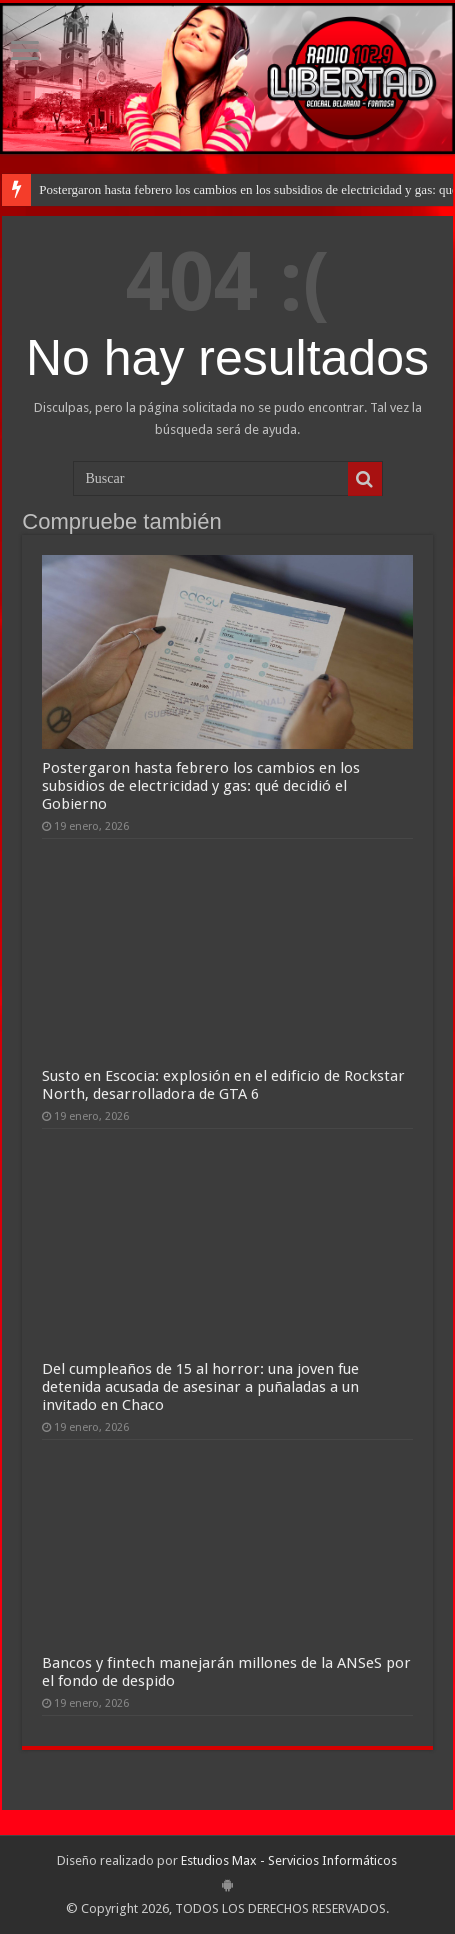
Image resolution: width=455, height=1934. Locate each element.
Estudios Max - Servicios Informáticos (289, 1860)
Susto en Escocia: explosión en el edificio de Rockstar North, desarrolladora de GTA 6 (223, 1085)
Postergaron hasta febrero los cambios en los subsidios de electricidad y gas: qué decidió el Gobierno (201, 786)
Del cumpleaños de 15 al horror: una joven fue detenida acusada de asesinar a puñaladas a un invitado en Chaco (200, 1387)
